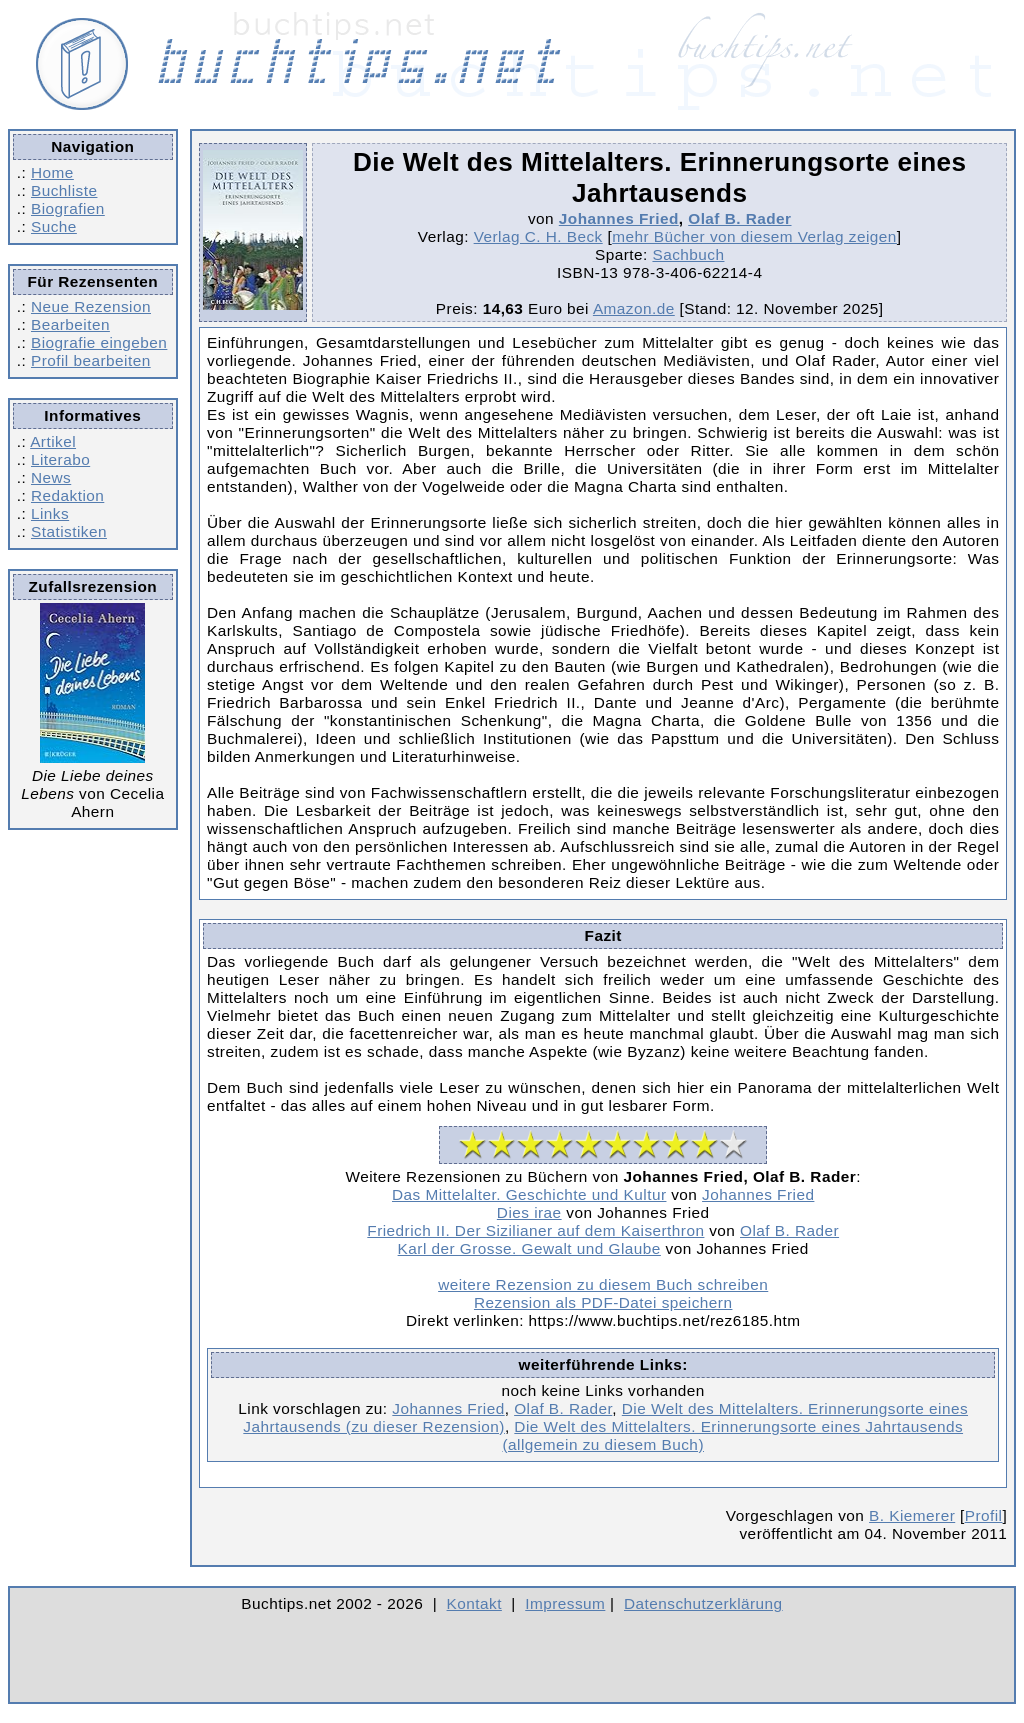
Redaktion (67, 495)
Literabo (60, 459)
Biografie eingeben (99, 342)
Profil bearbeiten (91, 360)
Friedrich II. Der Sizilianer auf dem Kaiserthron (535, 1230)
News (51, 477)
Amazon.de (634, 308)
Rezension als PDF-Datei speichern (603, 1302)
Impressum (565, 1603)
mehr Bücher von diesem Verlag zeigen (754, 236)
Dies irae (529, 1212)
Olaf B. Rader (739, 218)
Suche (54, 226)
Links (50, 513)
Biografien (68, 208)
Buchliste (64, 190)
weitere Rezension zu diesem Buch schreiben (603, 1284)
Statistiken (69, 531)
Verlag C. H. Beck (538, 236)
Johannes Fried (619, 218)
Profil (984, 1515)
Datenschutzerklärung (703, 1603)
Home (52, 172)
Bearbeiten (70, 324)
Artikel (53, 441)
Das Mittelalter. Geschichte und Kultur (529, 1194)
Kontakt (474, 1603)
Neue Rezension (91, 306)
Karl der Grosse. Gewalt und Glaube (529, 1248)
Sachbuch (688, 254)
